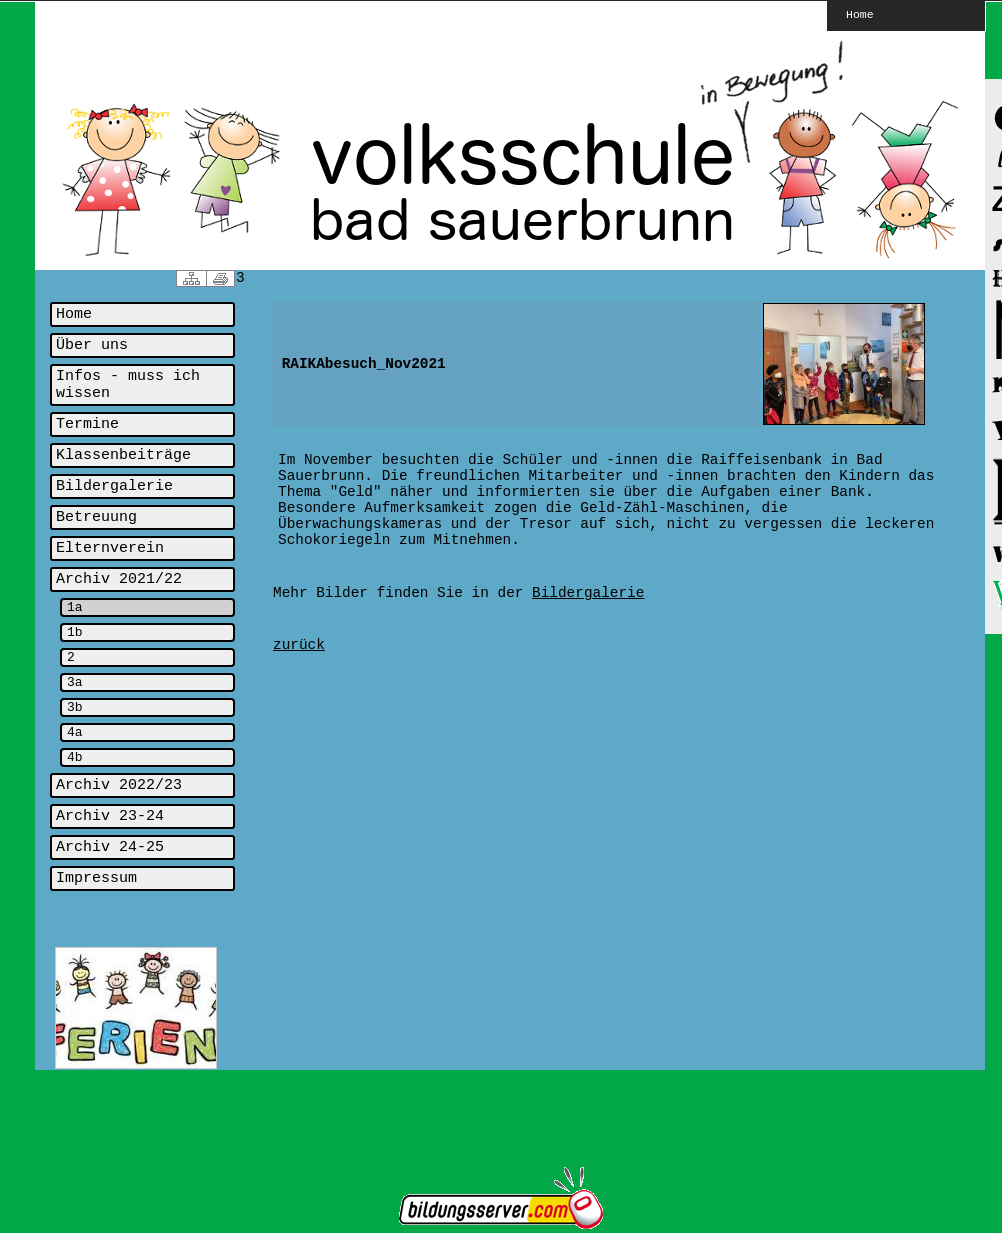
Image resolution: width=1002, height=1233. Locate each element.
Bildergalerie (114, 486)
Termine (87, 424)
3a (75, 682)
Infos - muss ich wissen (128, 385)
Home (860, 14)
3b (75, 707)
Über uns (92, 345)
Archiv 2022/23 (119, 785)
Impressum (96, 878)
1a (75, 607)
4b (75, 757)
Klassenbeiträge (123, 455)
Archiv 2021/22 (119, 579)
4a (75, 732)
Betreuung (96, 517)
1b (75, 632)
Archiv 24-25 (110, 847)
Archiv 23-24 (110, 816)
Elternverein (110, 548)
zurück (299, 645)
